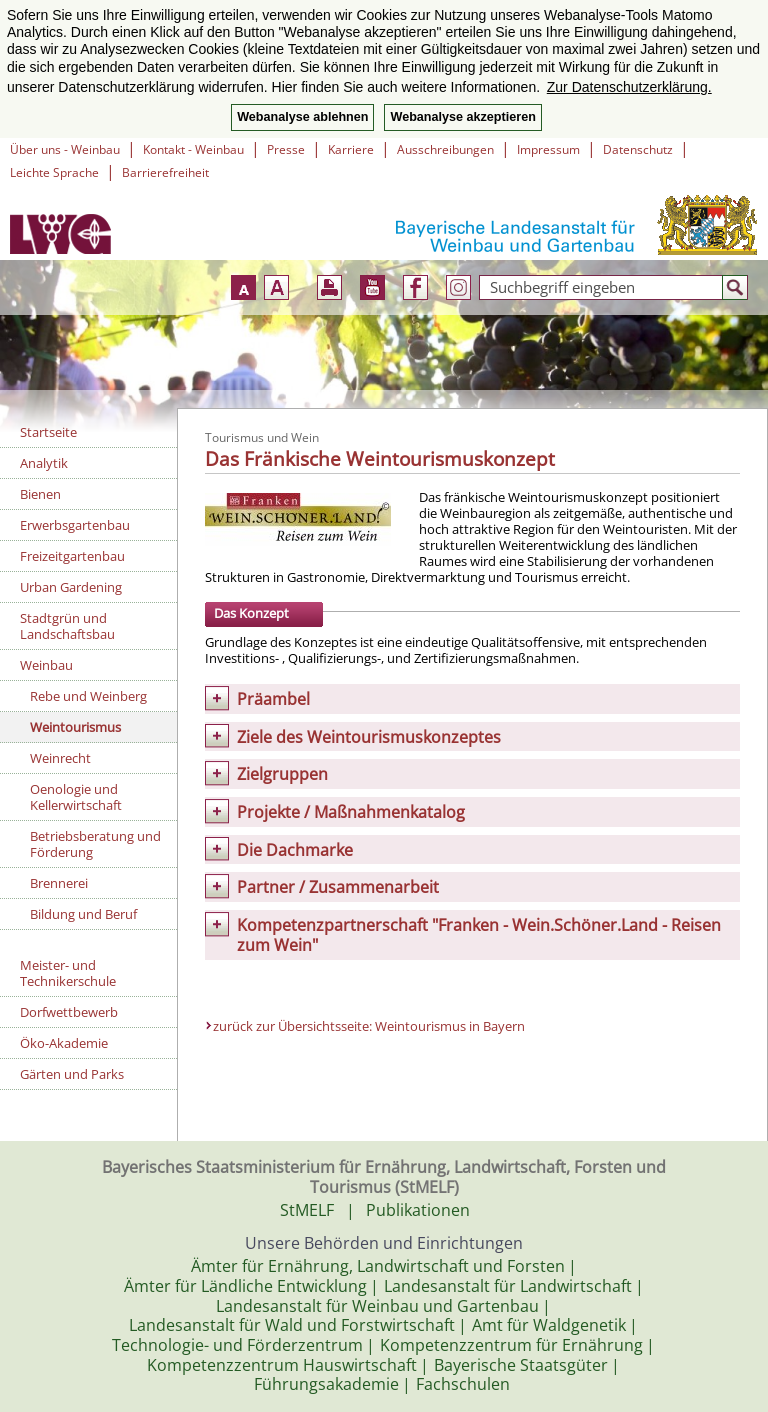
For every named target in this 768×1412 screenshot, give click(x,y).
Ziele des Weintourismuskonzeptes (369, 737)
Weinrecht (60, 758)
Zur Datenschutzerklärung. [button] (629, 87)
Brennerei (59, 883)
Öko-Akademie (64, 1043)
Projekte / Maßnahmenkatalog (351, 812)
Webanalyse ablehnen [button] (302, 117)
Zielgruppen (282, 774)
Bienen (40, 494)
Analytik (44, 463)
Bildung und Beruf (83, 914)
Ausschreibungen (445, 149)
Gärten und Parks (72, 1074)
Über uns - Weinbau (65, 149)
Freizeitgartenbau (72, 556)
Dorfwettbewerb (69, 1012)
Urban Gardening (71, 587)
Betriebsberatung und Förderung (95, 844)
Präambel (273, 699)
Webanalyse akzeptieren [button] (462, 117)
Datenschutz (638, 149)
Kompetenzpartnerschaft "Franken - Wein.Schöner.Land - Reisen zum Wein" (479, 935)
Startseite (48, 432)
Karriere (351, 149)
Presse (286, 149)
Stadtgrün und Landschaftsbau (67, 626)
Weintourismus (75, 727)
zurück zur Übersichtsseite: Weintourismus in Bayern (369, 1026)
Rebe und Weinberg (88, 696)
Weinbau (46, 665)
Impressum (548, 149)
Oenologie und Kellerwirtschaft (76, 797)
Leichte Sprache (54, 172)
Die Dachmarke (295, 850)
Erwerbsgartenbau (75, 525)
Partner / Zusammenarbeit (338, 887)
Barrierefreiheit (165, 172)
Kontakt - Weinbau (193, 149)
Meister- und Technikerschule (68, 973)
